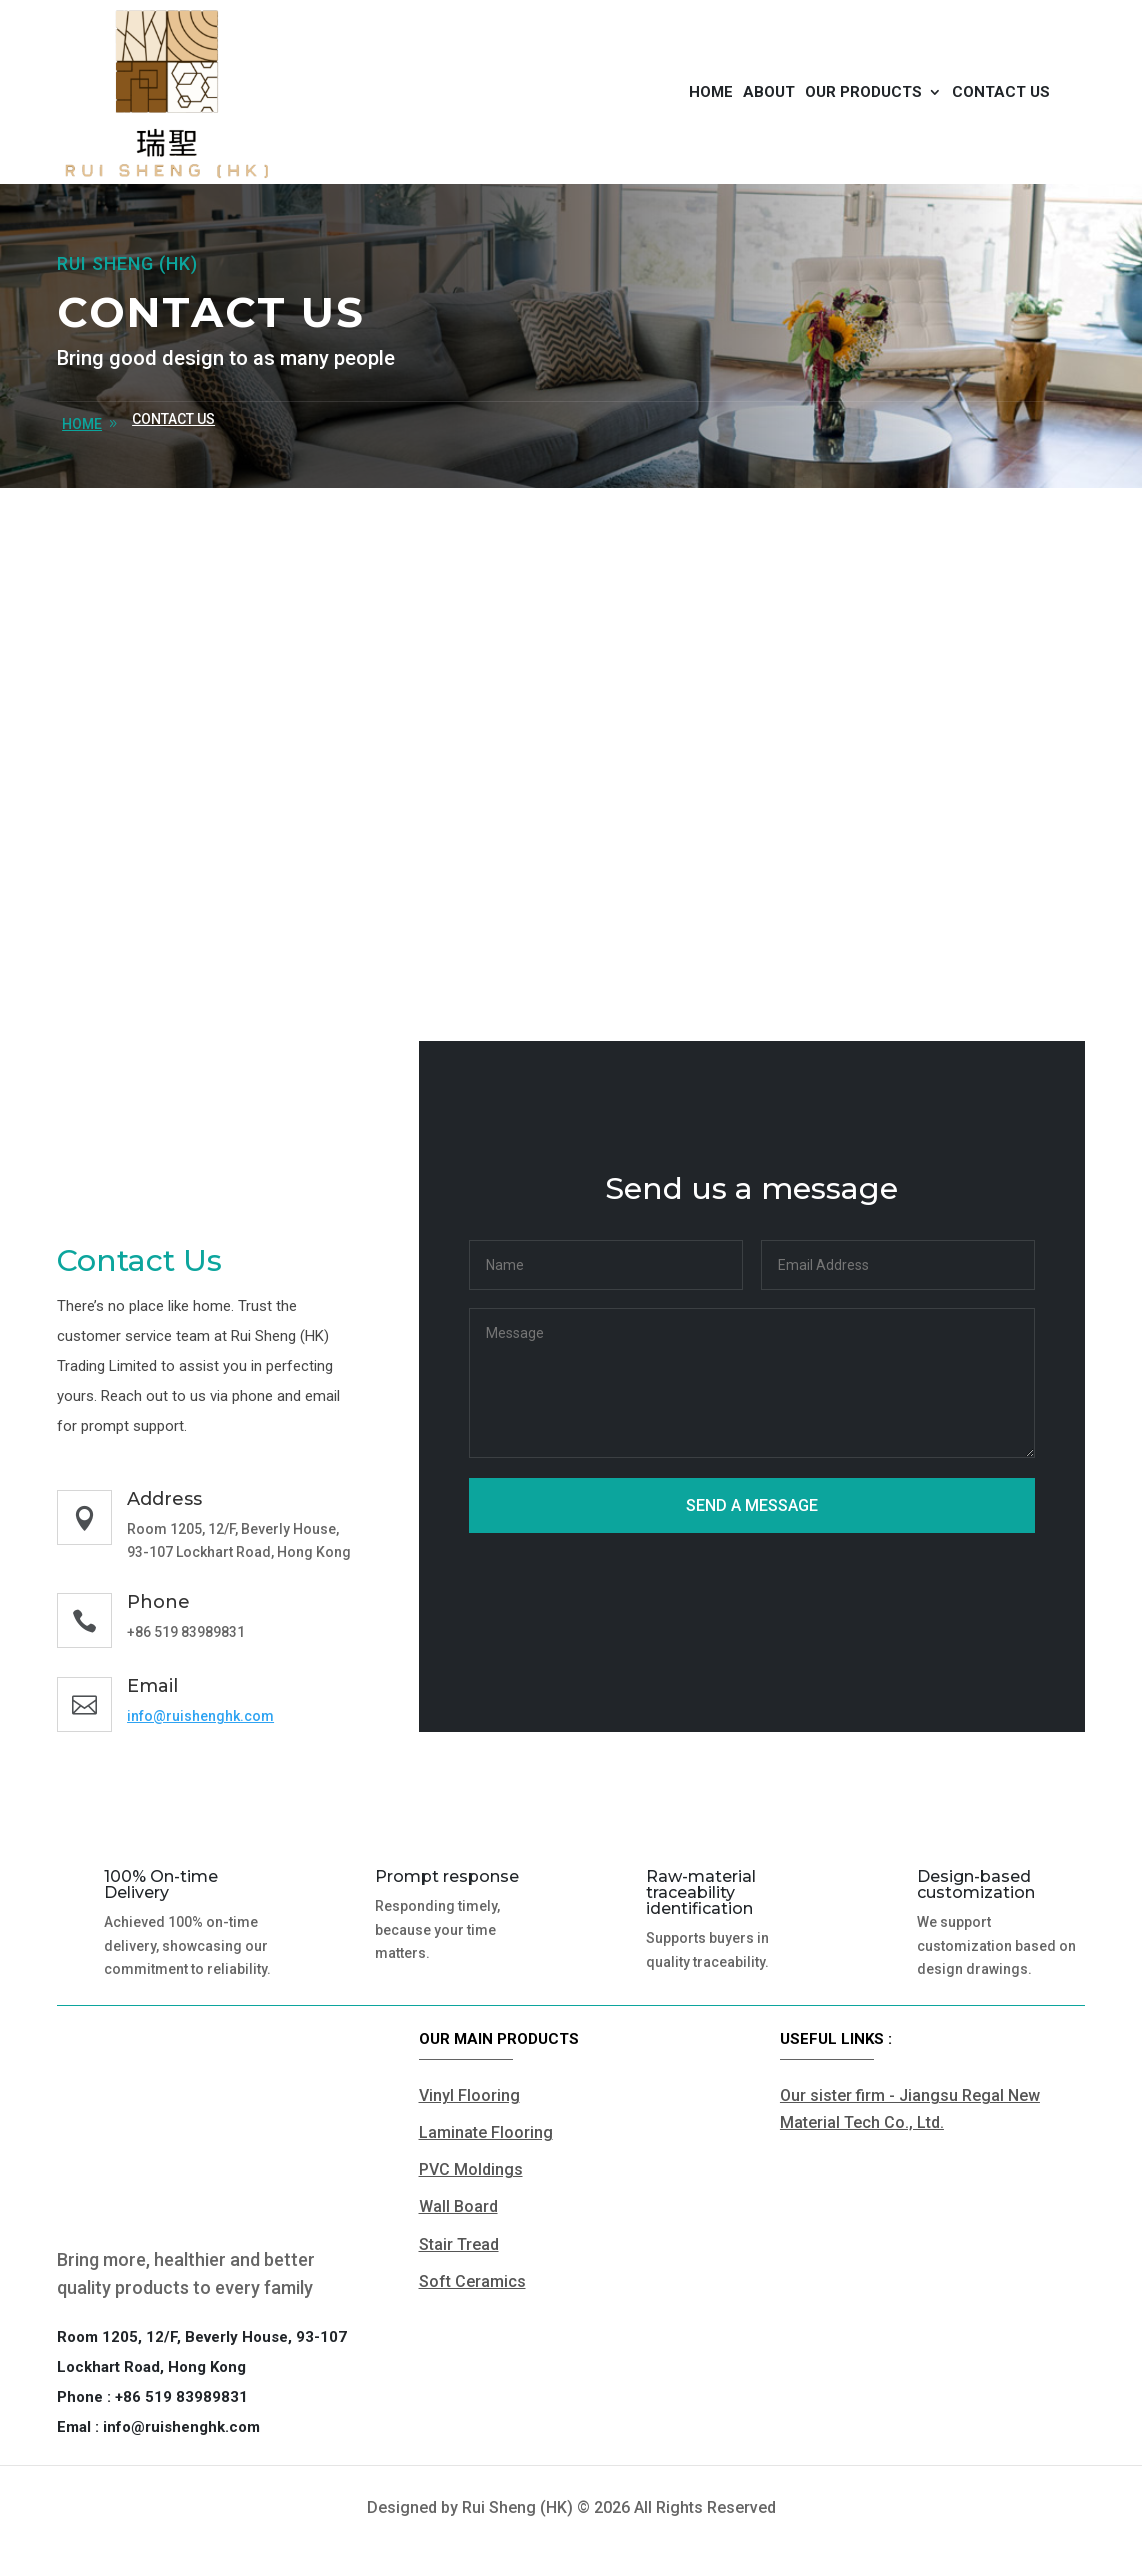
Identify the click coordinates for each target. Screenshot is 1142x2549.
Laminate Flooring (486, 2132)
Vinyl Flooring (469, 2095)
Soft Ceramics (472, 2281)
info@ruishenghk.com (200, 1716)
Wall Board (458, 2206)
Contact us (1001, 92)
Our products (863, 92)
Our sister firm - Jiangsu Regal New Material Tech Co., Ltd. (910, 2109)
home (82, 424)
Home (711, 92)
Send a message (752, 1505)
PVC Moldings (471, 2169)
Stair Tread (459, 2244)
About (769, 92)
